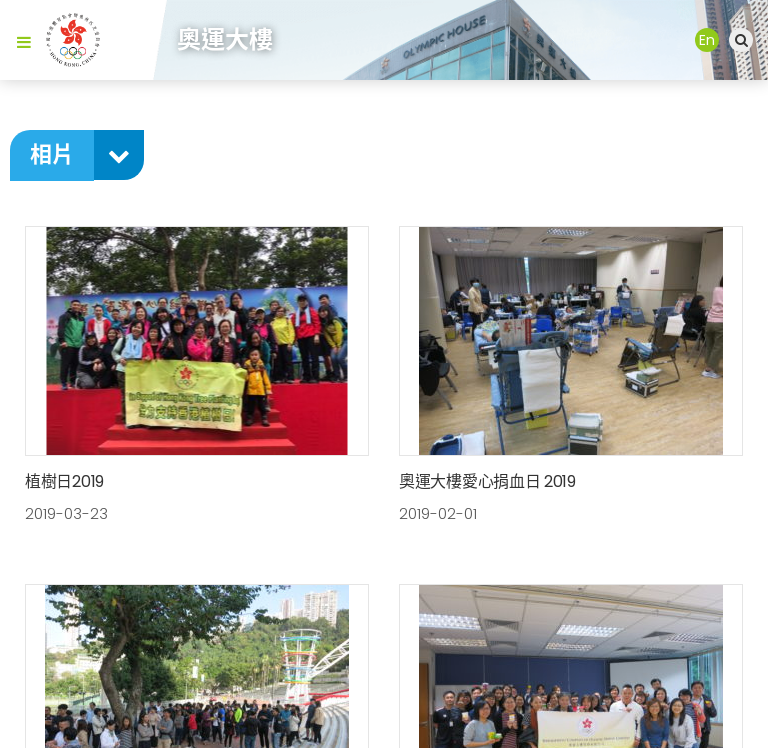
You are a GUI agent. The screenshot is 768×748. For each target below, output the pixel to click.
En (707, 40)
